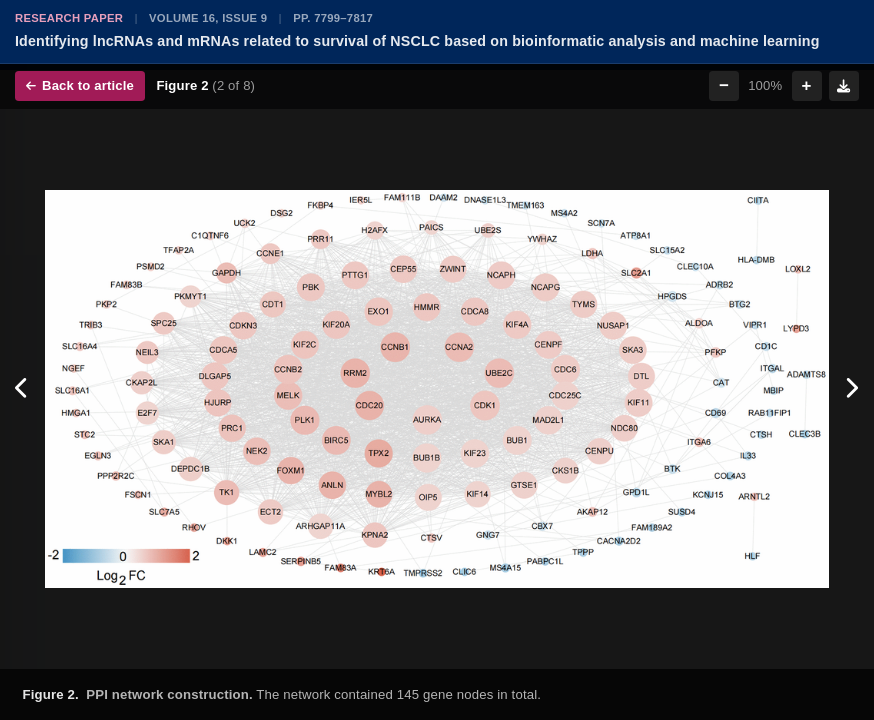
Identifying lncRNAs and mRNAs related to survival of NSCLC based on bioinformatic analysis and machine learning (417, 41)
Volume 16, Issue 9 (208, 18)
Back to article (80, 85)
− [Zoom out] (724, 85)
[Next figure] (851, 389)
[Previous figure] (22, 389)
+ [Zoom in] (807, 85)
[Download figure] (844, 86)
